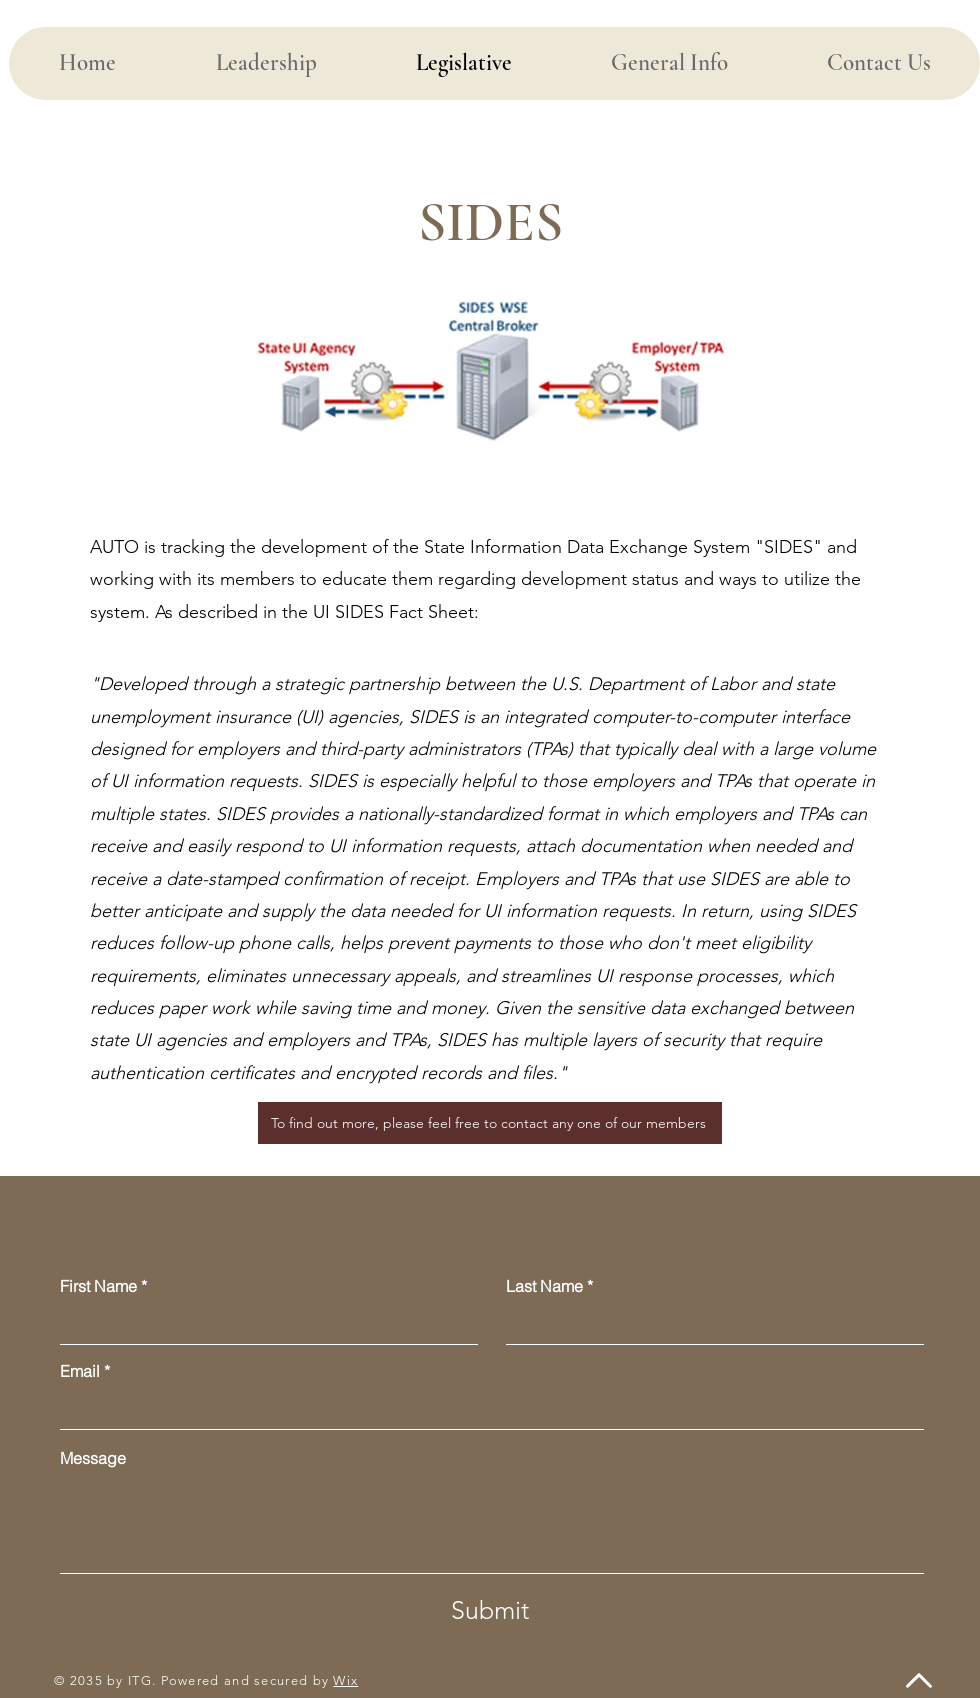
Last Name (544, 1286)
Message (93, 1458)
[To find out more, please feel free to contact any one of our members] (490, 1123)
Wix (345, 1680)
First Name (98, 1286)
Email (80, 1371)
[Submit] (490, 1610)
